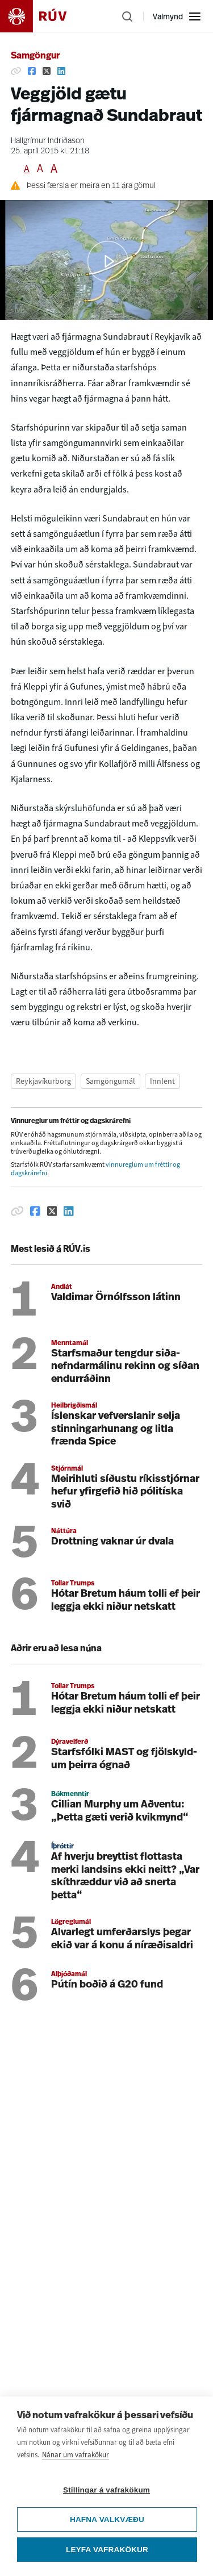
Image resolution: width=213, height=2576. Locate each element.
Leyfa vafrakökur (107, 2549)
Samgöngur (35, 56)
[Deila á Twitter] (47, 71)
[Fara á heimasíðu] (43, 16)
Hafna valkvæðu (107, 2519)
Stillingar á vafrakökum (106, 2490)
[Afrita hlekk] (16, 71)
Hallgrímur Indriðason (48, 141)
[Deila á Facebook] (32, 71)
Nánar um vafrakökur (75, 2455)
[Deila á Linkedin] (61, 71)
